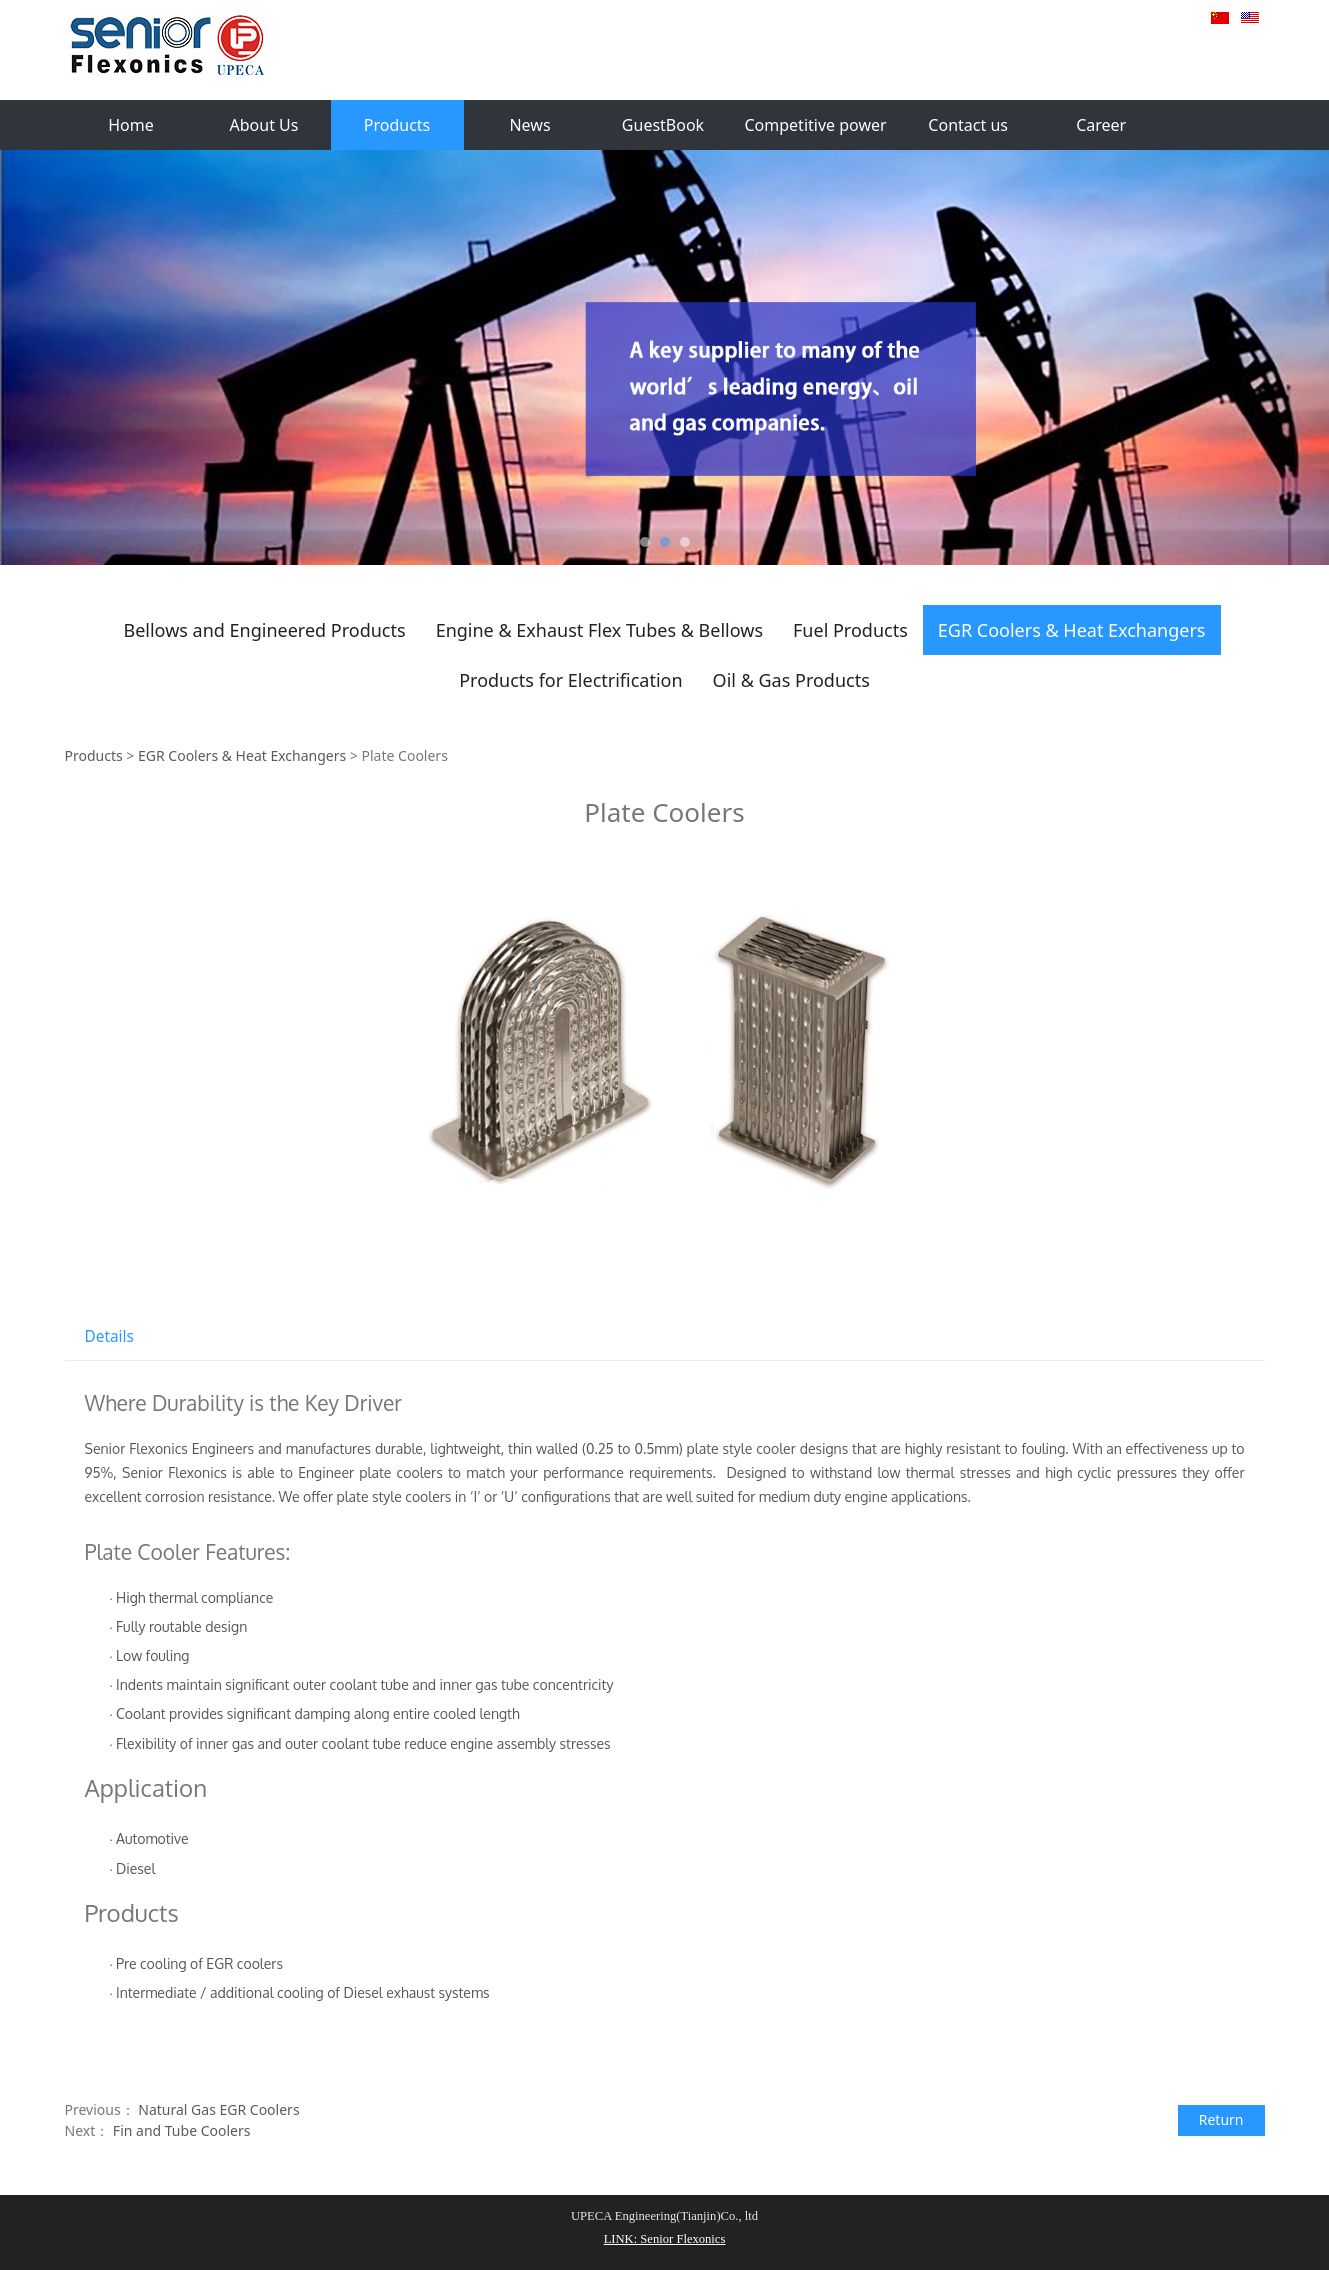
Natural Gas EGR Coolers (218, 2109)
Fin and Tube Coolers (182, 2130)
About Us (264, 125)
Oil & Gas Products (791, 680)
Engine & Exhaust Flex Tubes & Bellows (599, 630)
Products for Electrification (570, 680)
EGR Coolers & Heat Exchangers (1072, 630)
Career (1101, 125)
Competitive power (816, 125)
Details (109, 1336)
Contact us (968, 125)
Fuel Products (850, 630)
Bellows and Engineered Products (264, 630)
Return (1221, 2119)
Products (397, 125)
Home (131, 125)
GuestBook (663, 125)
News (529, 125)
